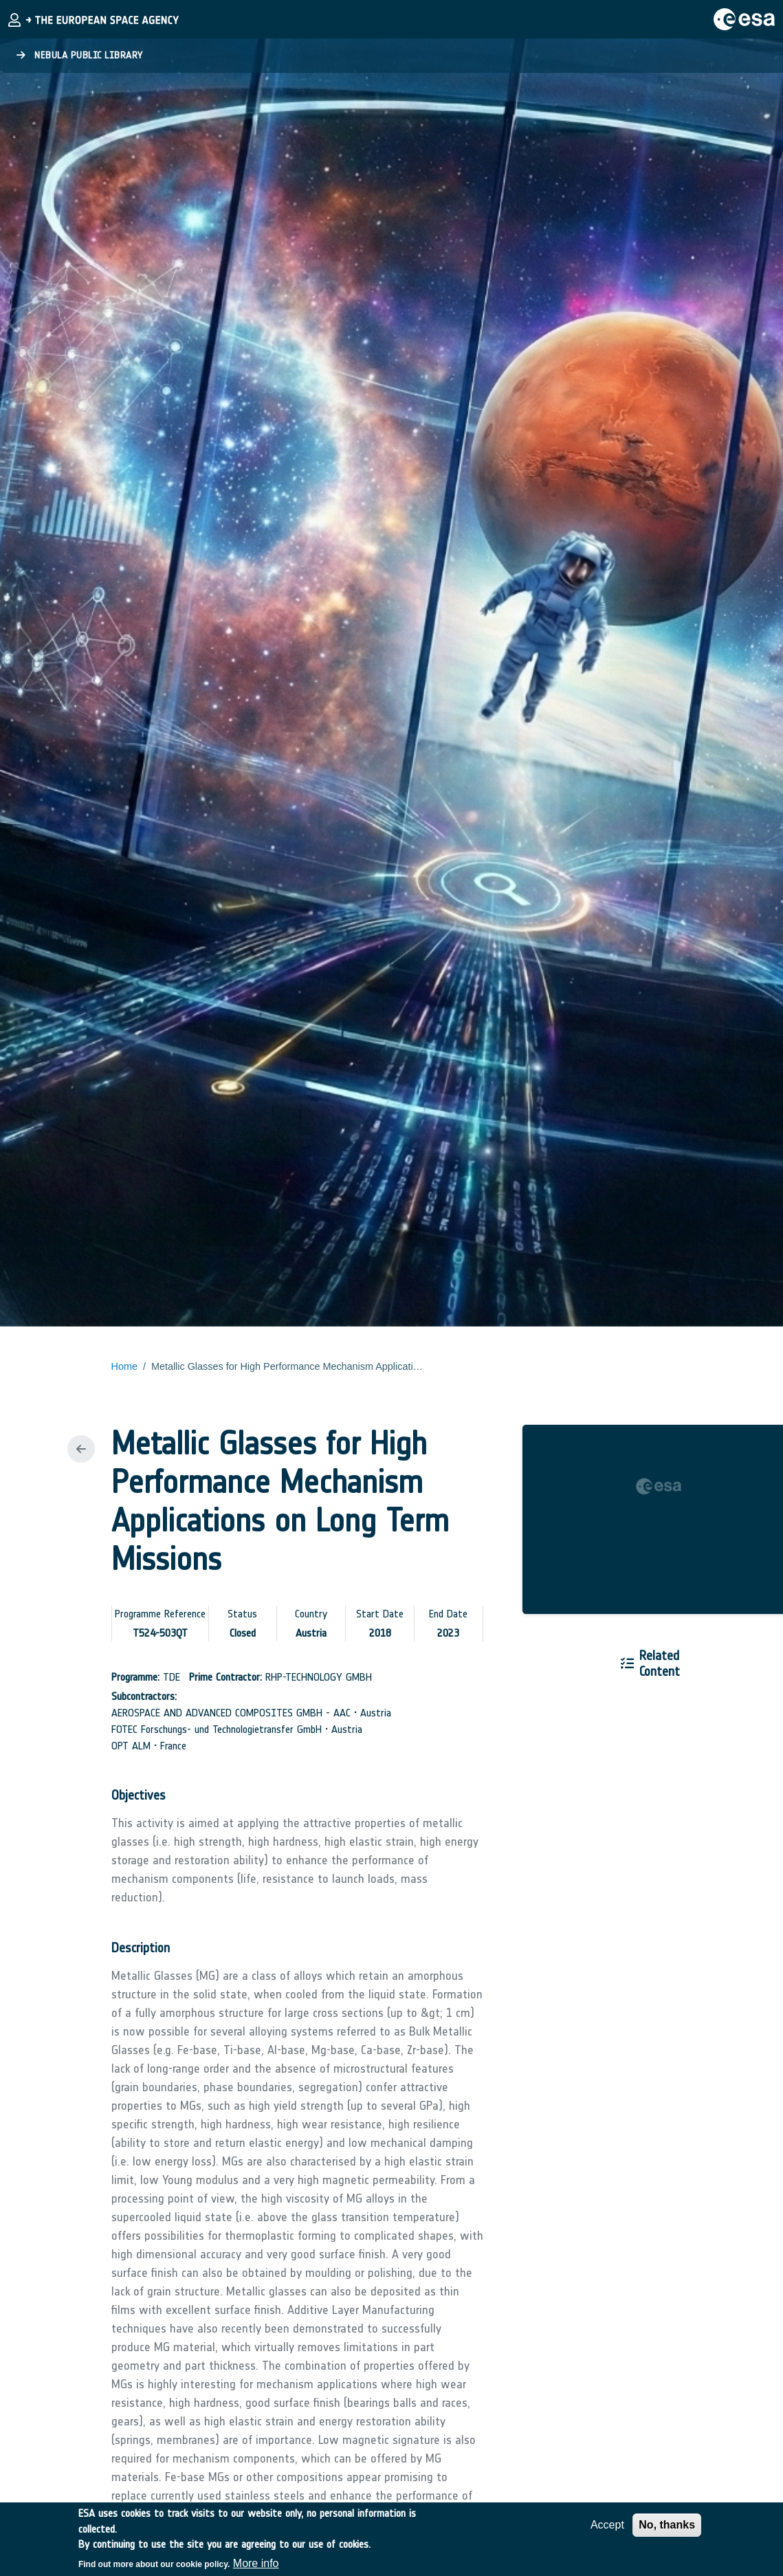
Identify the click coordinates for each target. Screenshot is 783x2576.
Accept (607, 2530)
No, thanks (667, 2530)
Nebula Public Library (79, 55)
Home (124, 1366)
